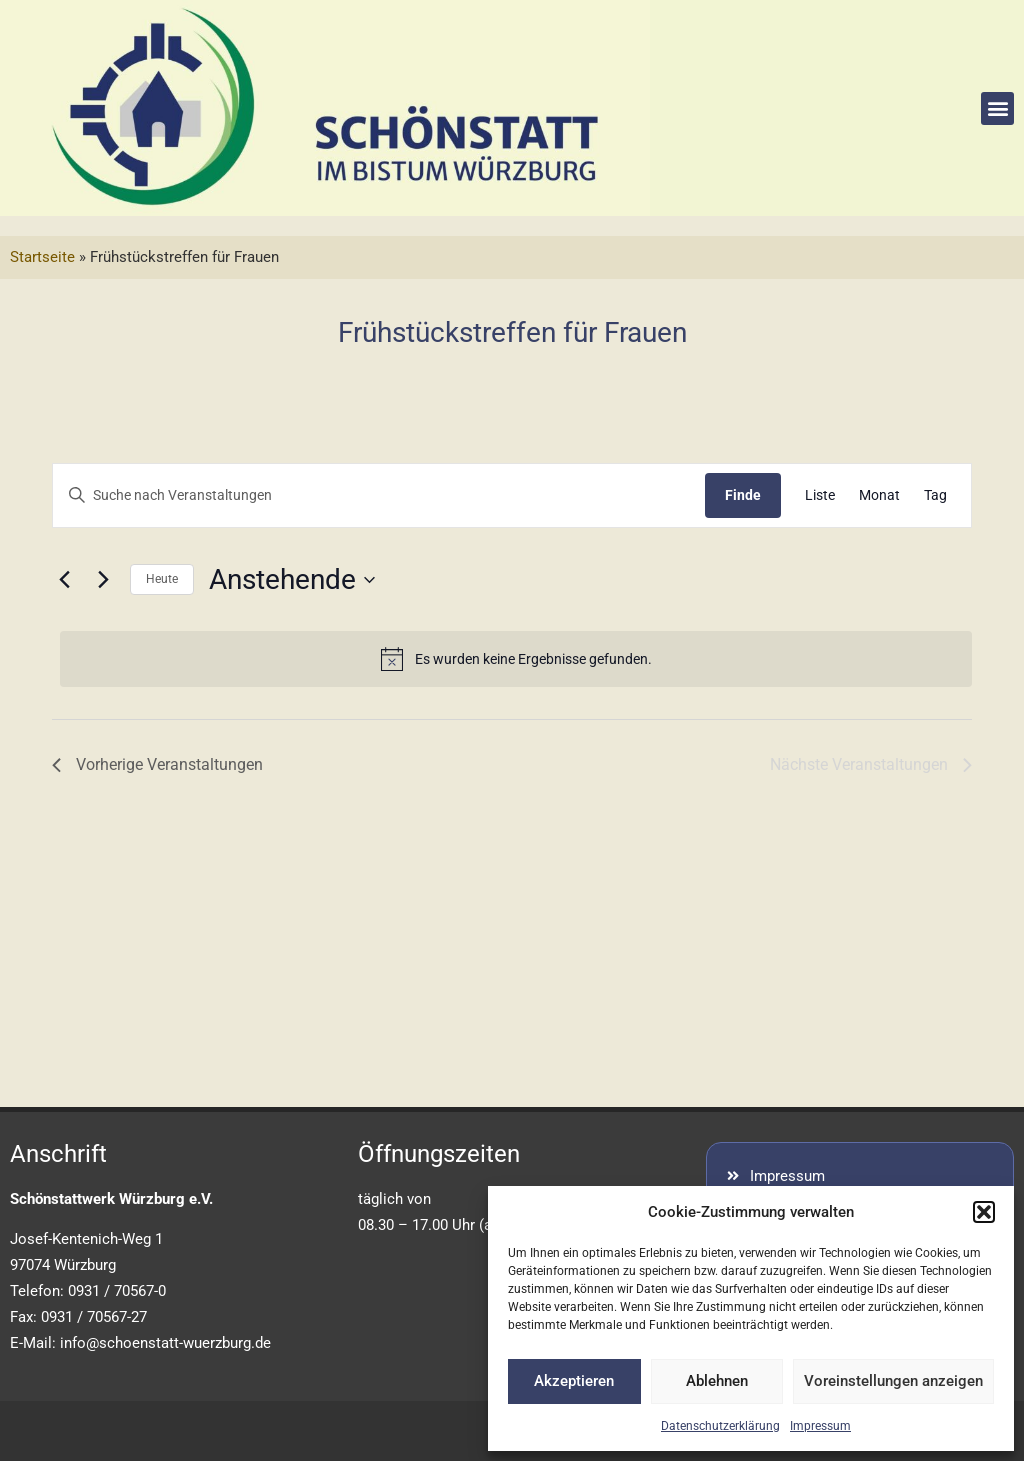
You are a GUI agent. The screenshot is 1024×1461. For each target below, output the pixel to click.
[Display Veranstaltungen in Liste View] (820, 495)
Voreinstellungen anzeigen (893, 1381)
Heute (162, 579)
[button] (984, 1212)
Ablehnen (717, 1381)
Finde (743, 495)
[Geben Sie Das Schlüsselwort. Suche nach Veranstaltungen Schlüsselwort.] (379, 495)
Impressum (820, 1426)
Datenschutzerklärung (720, 1426)
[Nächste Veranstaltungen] (103, 580)
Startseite (42, 257)
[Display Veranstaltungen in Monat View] (879, 495)
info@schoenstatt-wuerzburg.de (165, 1343)
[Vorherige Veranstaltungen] (64, 580)
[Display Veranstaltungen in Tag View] (935, 495)
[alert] (516, 659)
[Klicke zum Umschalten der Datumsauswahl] (292, 580)
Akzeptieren (574, 1381)
